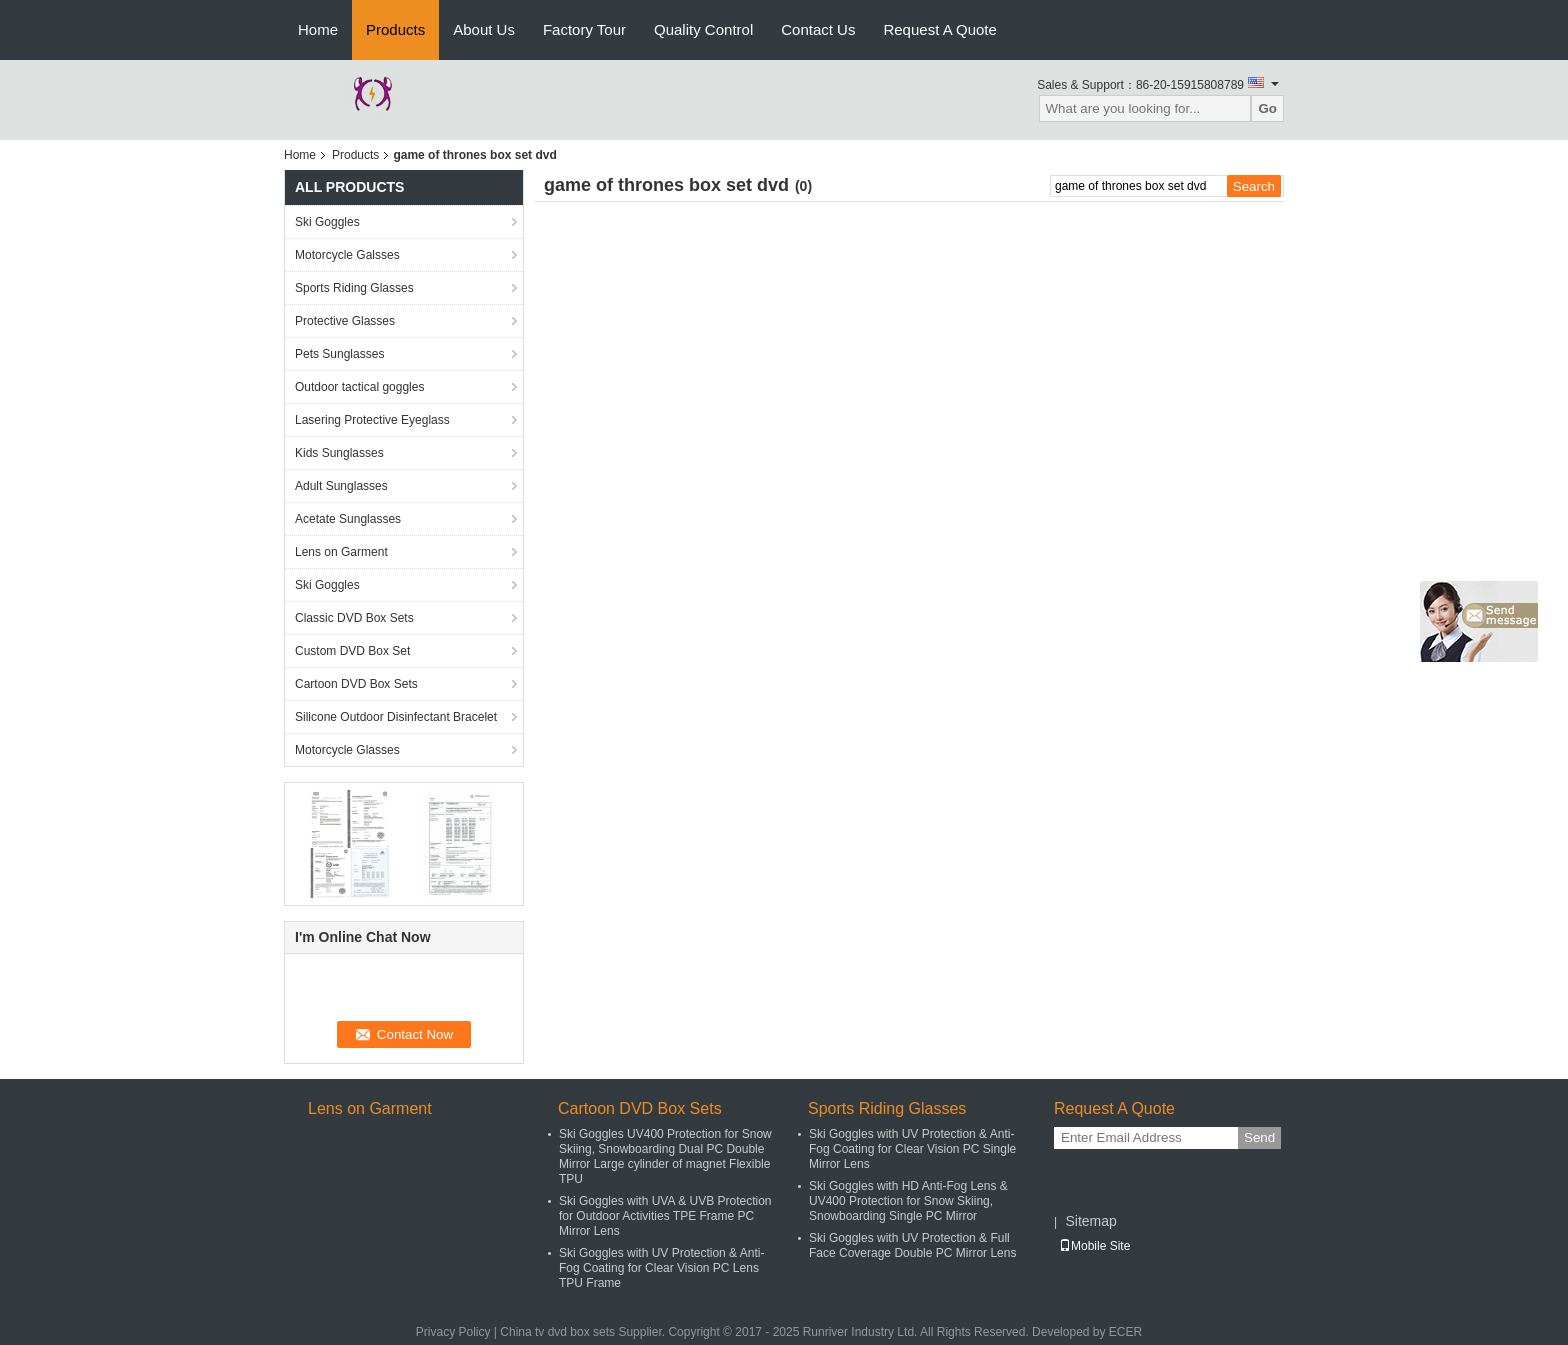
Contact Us (818, 29)
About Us (484, 29)
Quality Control (703, 29)
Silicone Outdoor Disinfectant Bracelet (396, 717)
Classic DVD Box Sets (354, 618)
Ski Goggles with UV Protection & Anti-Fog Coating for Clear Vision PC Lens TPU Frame (661, 1268)
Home (318, 29)
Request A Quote (939, 29)
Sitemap (1090, 1221)
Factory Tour (584, 29)
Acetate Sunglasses (348, 519)
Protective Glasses (345, 321)
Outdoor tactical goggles (359, 387)
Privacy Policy (453, 1332)
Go (1267, 108)
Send (1259, 1137)
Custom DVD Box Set (352, 651)
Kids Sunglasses (339, 453)
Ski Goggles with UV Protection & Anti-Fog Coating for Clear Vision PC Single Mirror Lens (912, 1149)
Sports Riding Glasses (354, 288)
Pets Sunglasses (339, 354)
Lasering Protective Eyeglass (372, 420)
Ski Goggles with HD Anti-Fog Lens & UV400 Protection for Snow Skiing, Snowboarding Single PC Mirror (908, 1201)
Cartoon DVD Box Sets (356, 684)
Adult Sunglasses (341, 486)
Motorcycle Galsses (347, 255)
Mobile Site (1094, 1246)
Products (395, 29)
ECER (1125, 1332)
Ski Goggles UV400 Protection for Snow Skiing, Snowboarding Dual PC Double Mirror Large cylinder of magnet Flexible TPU (665, 1156)
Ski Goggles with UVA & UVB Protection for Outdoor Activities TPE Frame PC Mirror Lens (665, 1216)
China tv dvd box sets (557, 1332)
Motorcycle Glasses (347, 750)
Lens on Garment (341, 552)
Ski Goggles (327, 222)
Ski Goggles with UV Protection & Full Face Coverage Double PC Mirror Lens (912, 1245)
